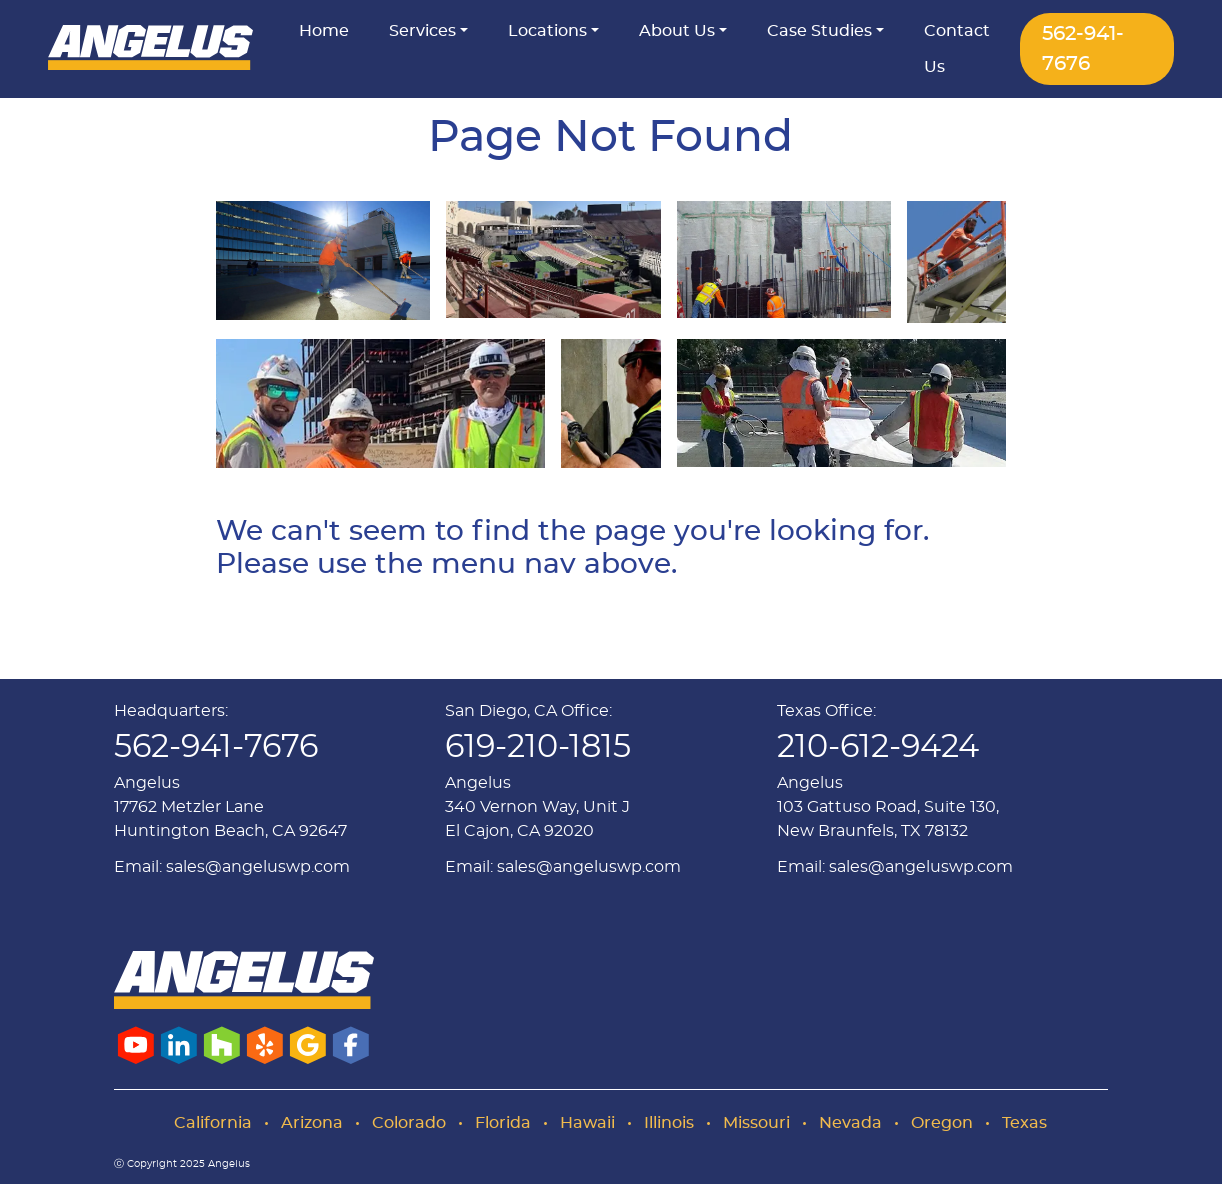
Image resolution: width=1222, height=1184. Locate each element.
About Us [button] (677, 31)
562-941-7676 (1083, 49)
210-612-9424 (878, 747)
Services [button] (422, 31)
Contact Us (957, 49)
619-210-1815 (538, 747)
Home (324, 31)
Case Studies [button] (819, 31)
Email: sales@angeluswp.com (232, 867)
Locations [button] (547, 31)
